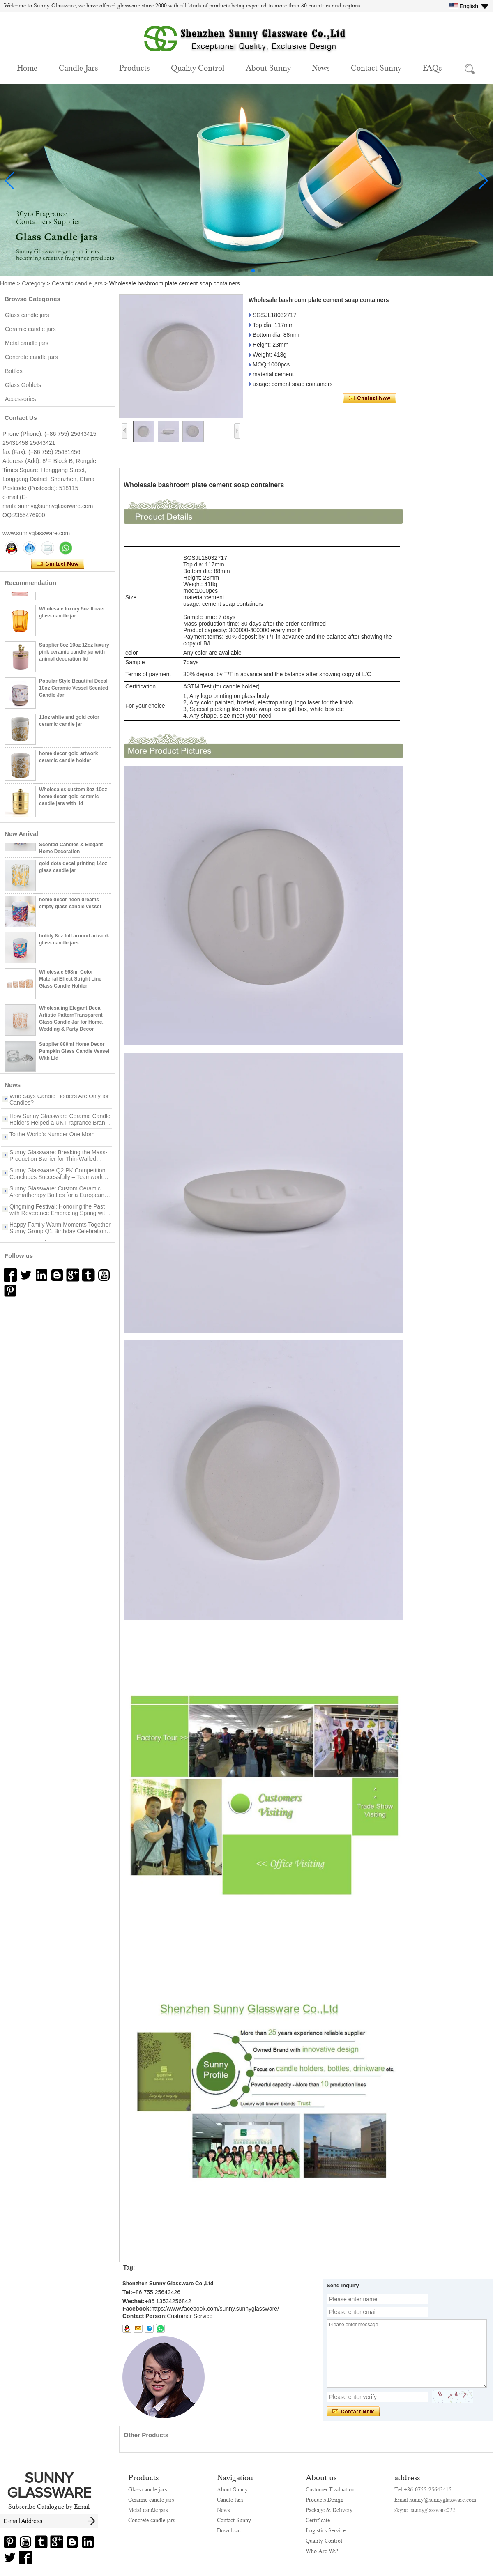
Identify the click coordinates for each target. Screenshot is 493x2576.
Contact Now (57, 564)
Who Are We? (322, 2551)
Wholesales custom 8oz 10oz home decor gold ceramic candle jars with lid (73, 802)
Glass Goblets (23, 385)
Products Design (324, 2499)
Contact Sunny (376, 67)
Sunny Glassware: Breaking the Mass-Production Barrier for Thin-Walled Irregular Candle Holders (58, 1161)
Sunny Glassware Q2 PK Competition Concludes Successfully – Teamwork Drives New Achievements (57, 1179)
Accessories (20, 399)
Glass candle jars (27, 315)
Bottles (14, 371)
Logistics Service (326, 2530)
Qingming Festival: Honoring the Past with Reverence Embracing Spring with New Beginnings (58, 1215)
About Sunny (268, 67)
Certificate (318, 2520)
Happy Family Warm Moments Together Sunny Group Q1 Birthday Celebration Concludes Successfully (60, 1233)
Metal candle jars (26, 343)
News (320, 67)
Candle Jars (78, 67)
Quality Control (197, 67)
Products (134, 67)
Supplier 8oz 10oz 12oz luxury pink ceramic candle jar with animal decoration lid (74, 658)
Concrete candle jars (31, 357)
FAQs (432, 67)
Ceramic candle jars (77, 283)
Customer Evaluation (330, 2489)
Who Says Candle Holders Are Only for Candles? (59, 1105)
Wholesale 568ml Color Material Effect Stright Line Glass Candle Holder (70, 984)
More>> (67, 1085)
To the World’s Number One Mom (51, 1140)
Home (27, 67)
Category (33, 283)
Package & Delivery (329, 2510)
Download (229, 2530)
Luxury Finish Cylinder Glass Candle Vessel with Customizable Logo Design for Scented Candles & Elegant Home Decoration (74, 843)
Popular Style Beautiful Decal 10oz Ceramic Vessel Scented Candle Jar (73, 694)
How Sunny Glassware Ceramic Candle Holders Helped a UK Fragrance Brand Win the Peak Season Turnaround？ (60, 1125)
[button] (233, 270)
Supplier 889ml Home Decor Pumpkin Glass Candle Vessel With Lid (74, 1057)
